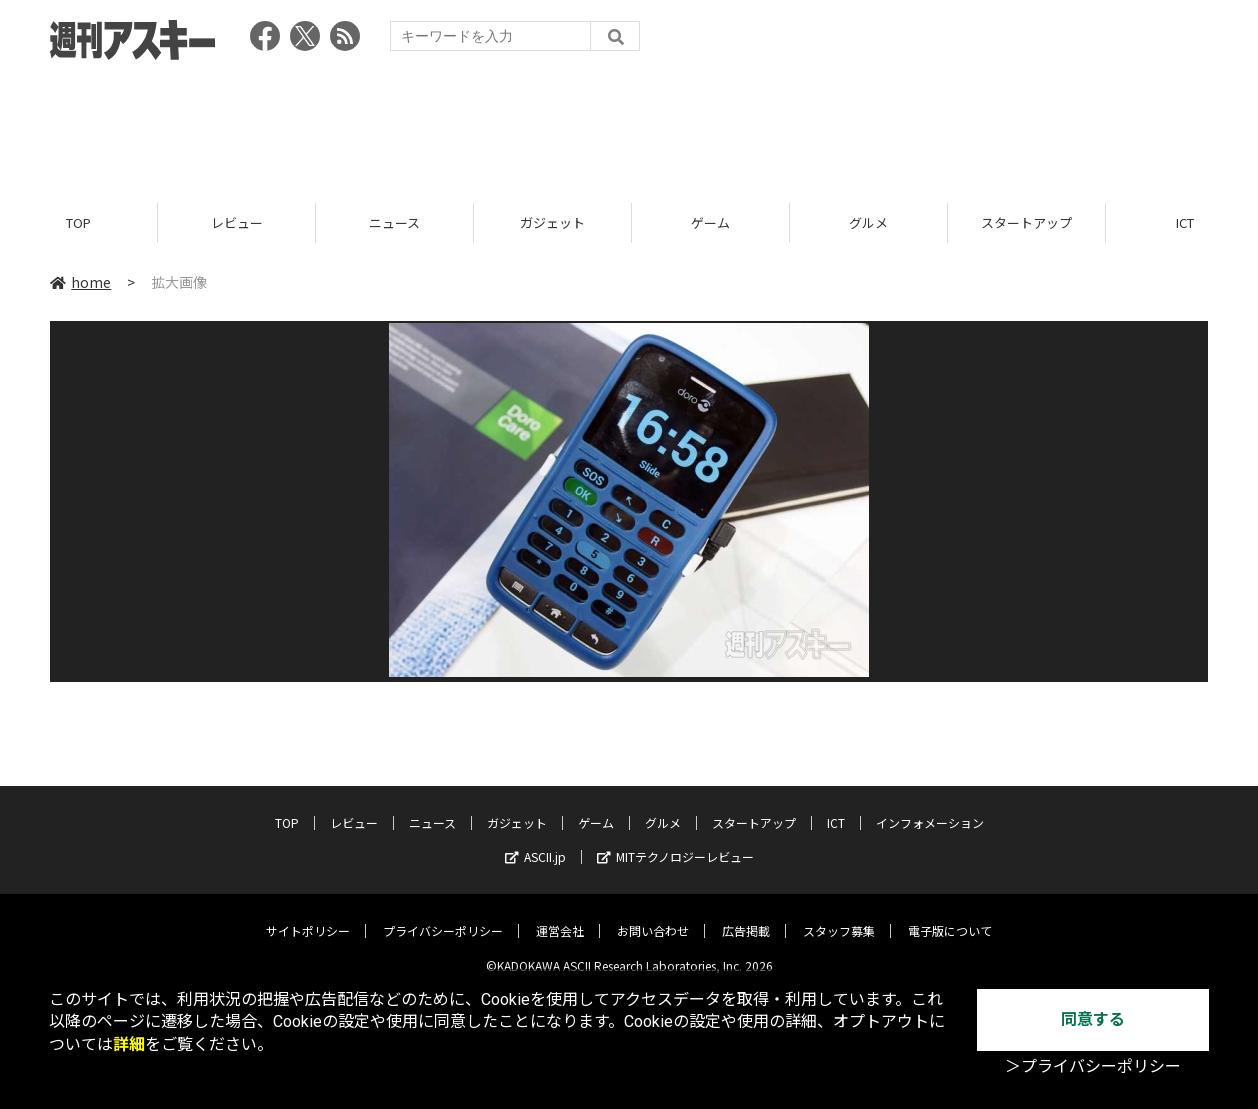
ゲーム (710, 222)
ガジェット (552, 222)
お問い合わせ (653, 916)
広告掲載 (746, 916)
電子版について (950, 916)
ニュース (394, 222)
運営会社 (560, 916)
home (80, 282)
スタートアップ (1026, 222)
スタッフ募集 (839, 916)
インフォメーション (930, 808)
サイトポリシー (308, 916)
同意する (1093, 1019)
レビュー (237, 222)
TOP (78, 222)
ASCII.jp (535, 842)
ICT (836, 808)
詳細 (129, 1044)
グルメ (868, 222)
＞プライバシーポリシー (1093, 1066)
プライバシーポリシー (443, 916)
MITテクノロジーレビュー (675, 842)
